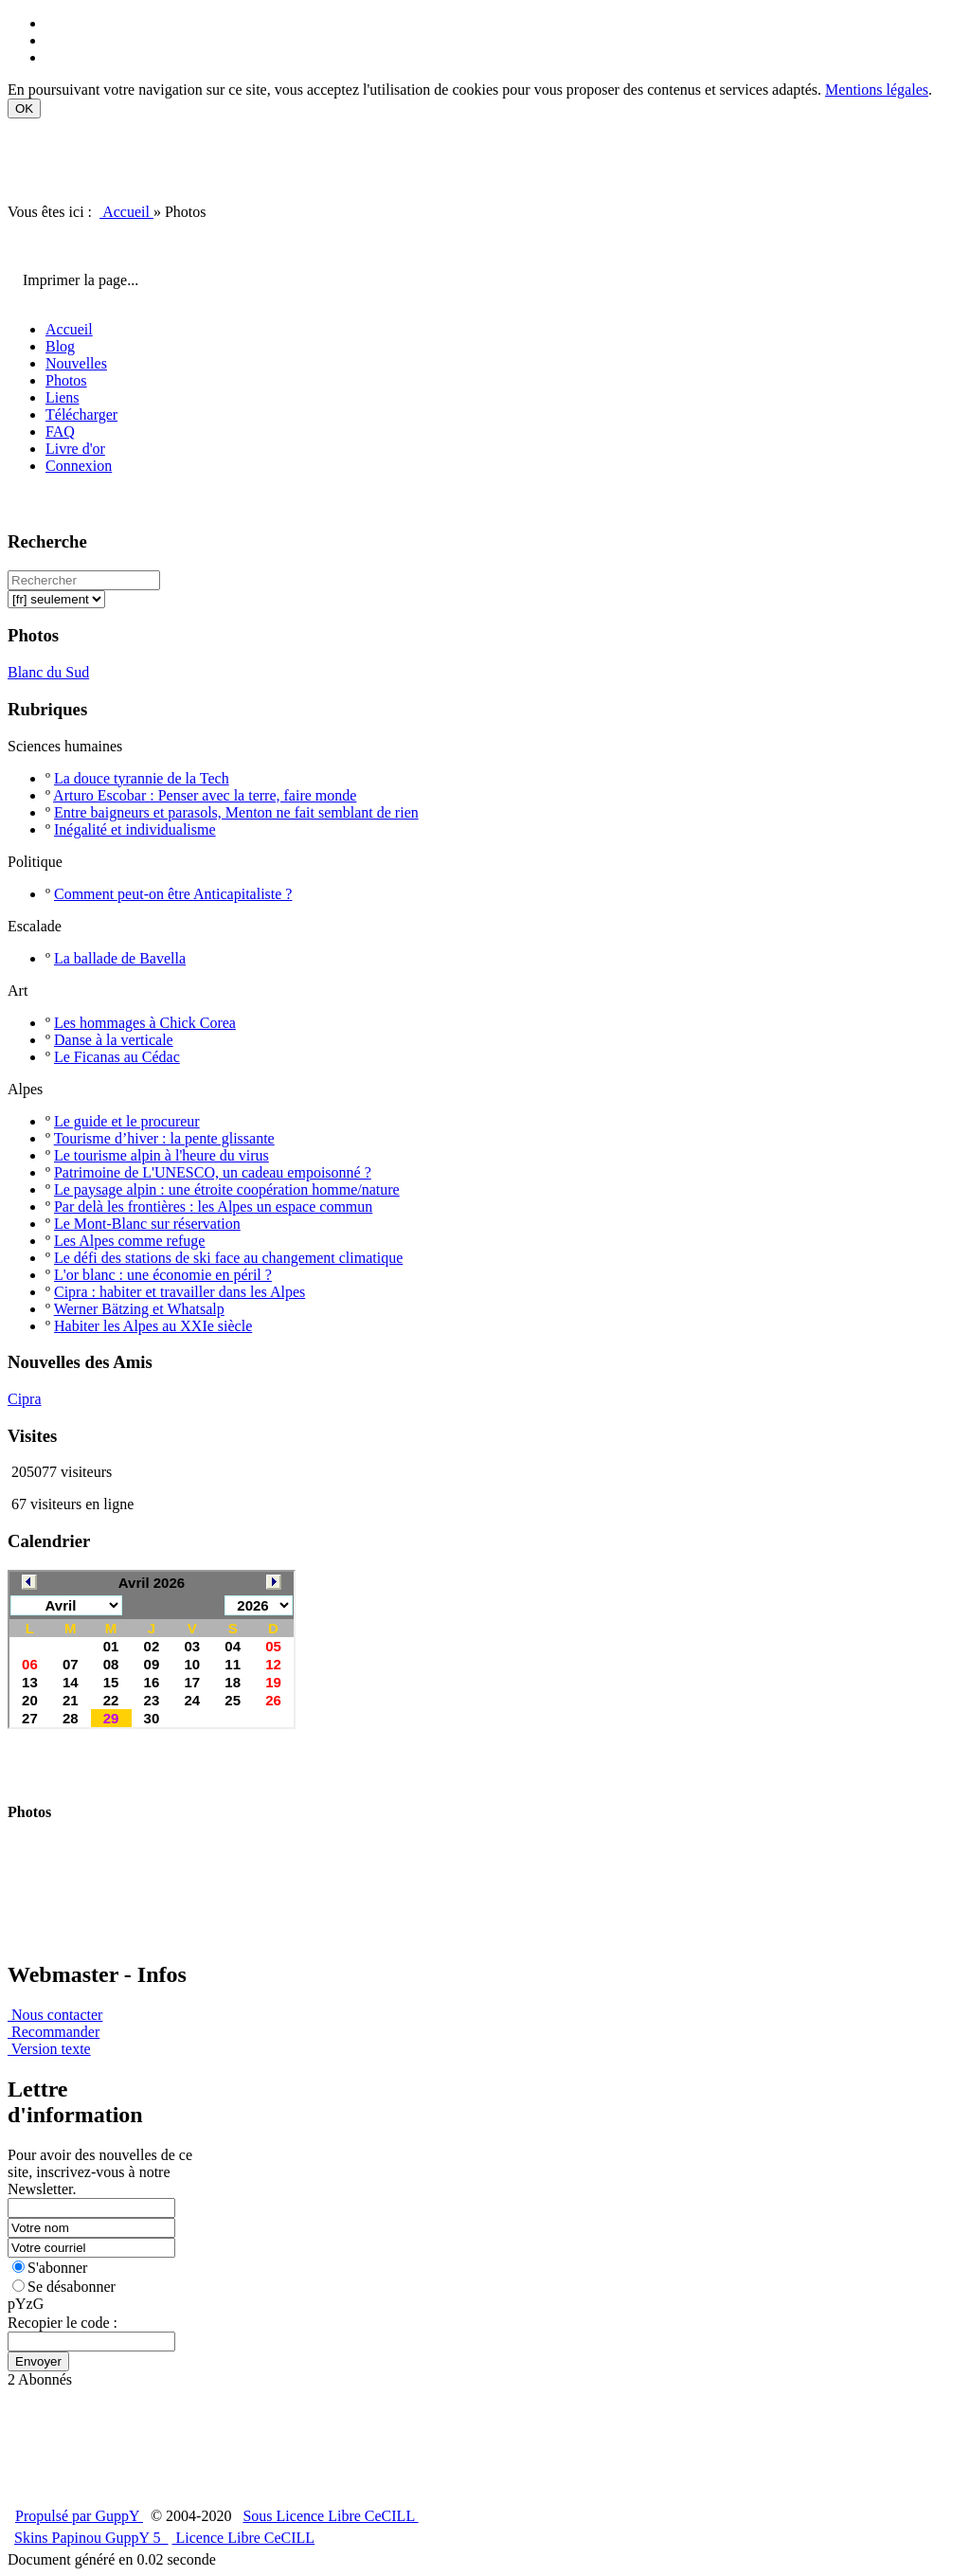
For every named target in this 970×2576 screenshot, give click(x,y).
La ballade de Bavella (120, 958)
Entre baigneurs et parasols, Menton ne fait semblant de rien (236, 812)
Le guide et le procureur (127, 1121)
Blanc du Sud (48, 672)
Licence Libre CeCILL (243, 2538)
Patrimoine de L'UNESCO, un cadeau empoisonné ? (212, 1172)
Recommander (53, 2032)
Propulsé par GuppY (79, 2516)
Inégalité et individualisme (135, 829)
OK (24, 108)
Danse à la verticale (113, 1040)
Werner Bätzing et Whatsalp (139, 1309)
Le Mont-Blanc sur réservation (147, 1224)
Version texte (49, 2049)
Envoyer (38, 2361)
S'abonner (49, 2268)
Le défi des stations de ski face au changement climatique (228, 1258)
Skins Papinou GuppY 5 (91, 2538)
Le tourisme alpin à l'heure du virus (161, 1155)
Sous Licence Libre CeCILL (330, 2516)
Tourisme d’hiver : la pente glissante (164, 1138)
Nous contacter (55, 2015)
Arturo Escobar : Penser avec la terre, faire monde (204, 795)
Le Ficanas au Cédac (117, 1057)
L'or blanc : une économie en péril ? (163, 1275)
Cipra (25, 1399)
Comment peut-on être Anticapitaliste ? (173, 894)
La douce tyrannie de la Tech (141, 778)
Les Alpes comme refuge (130, 1241)
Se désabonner (64, 2287)
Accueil (126, 212)
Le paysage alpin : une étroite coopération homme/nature (227, 1189)
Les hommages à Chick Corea (145, 1023)
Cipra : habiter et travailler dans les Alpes (179, 1292)
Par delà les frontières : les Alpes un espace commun (213, 1206)
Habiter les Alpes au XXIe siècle (153, 1326)
